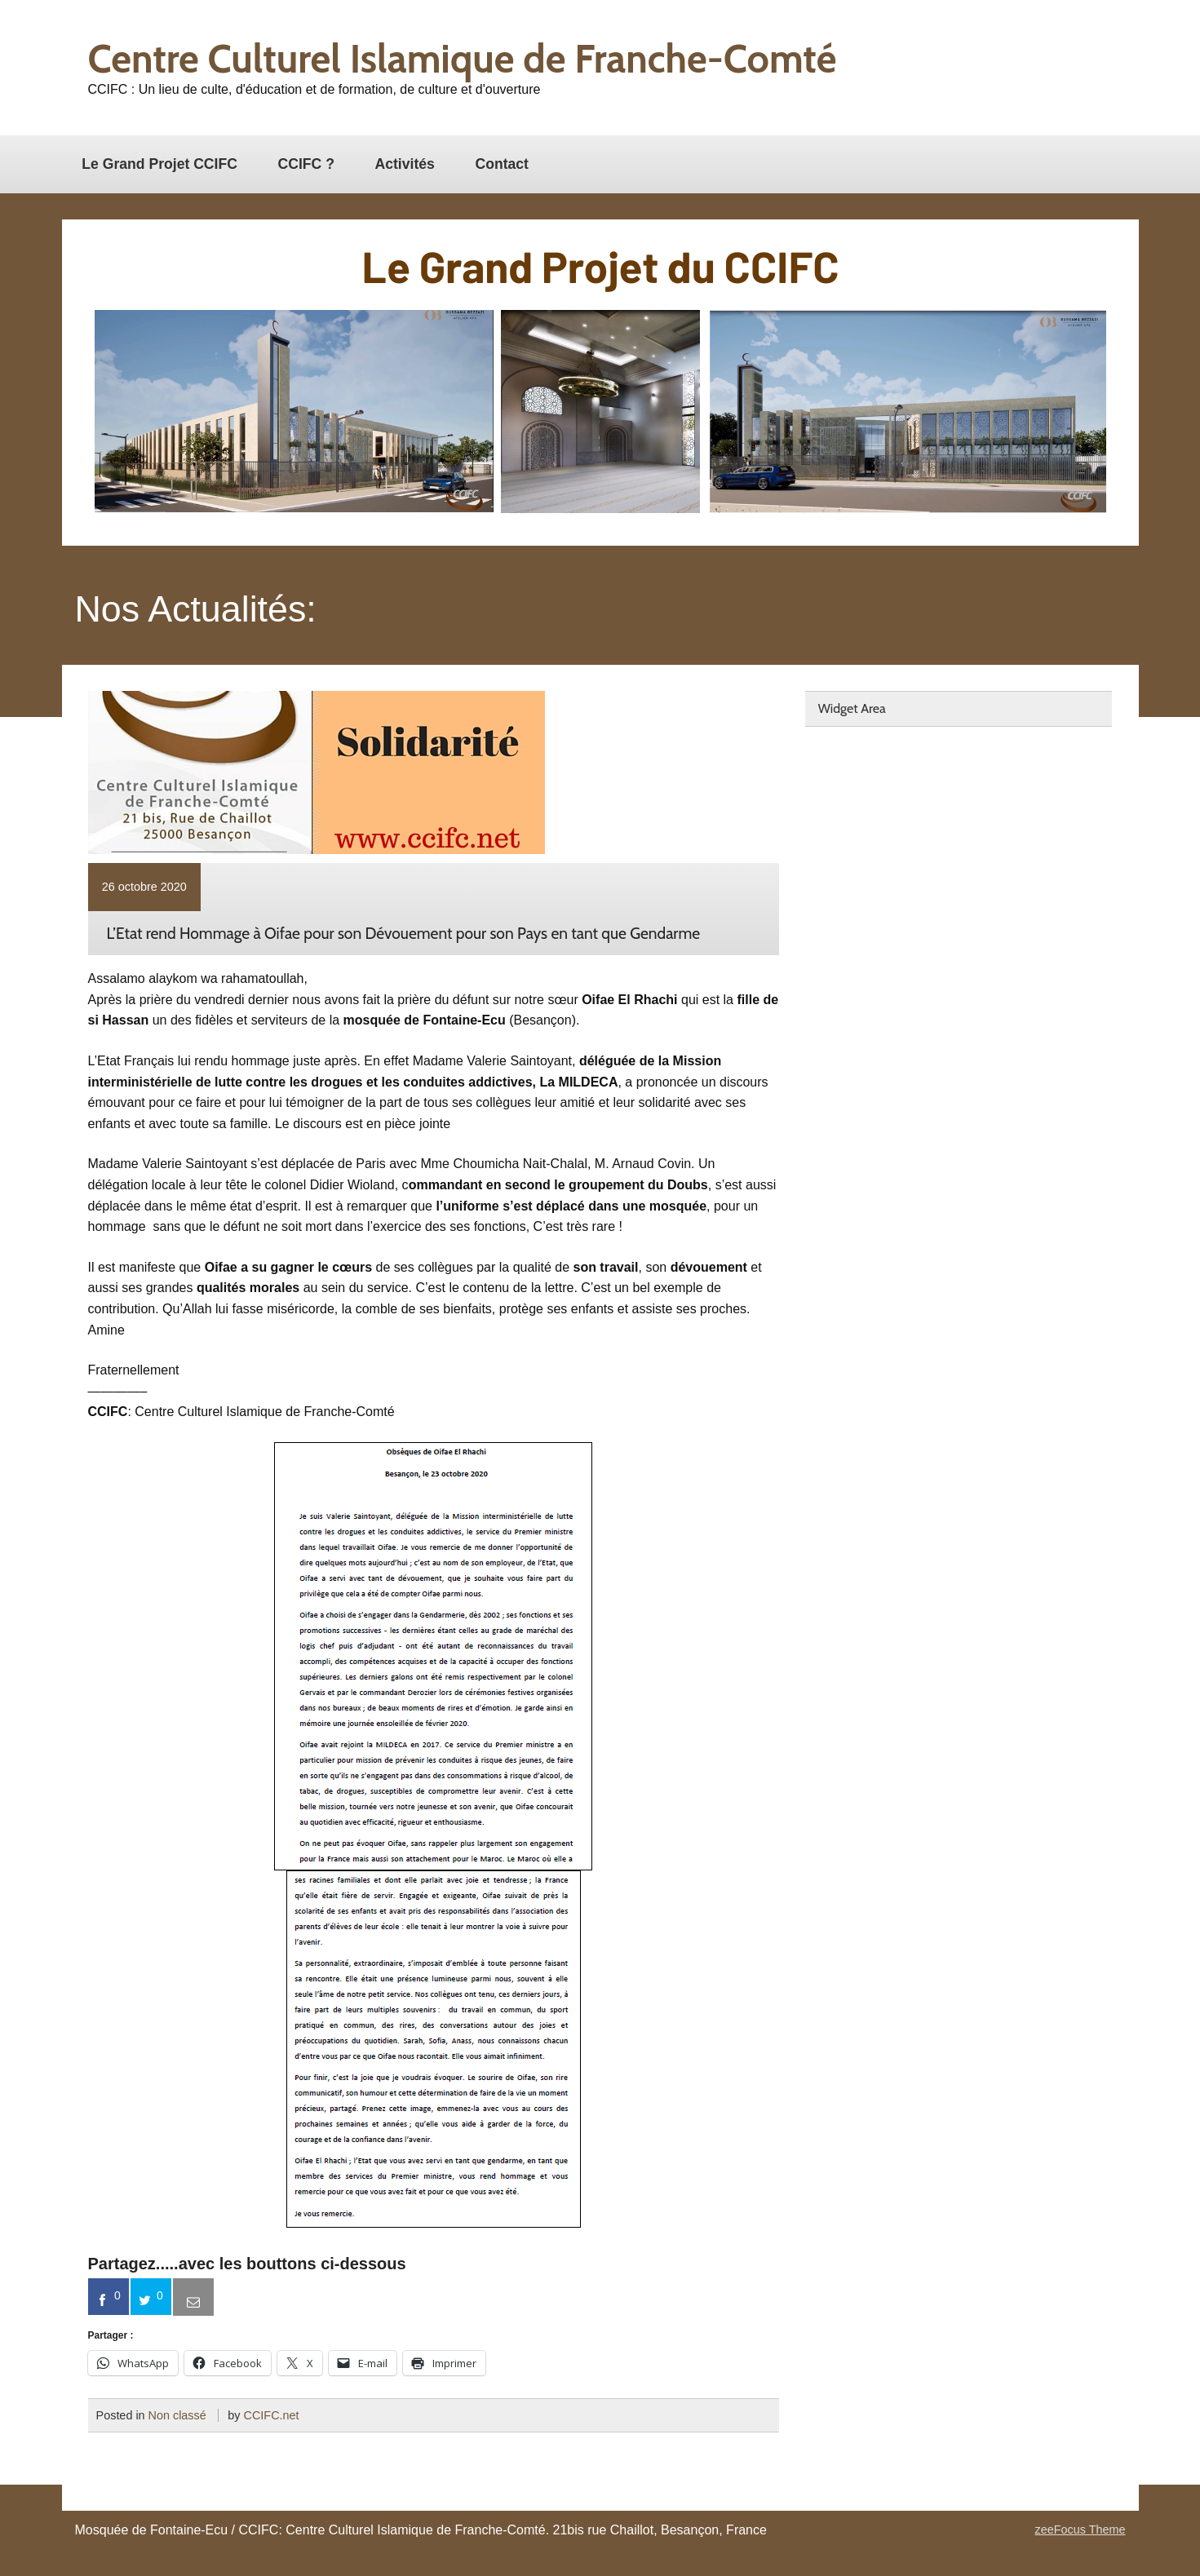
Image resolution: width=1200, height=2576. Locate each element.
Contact (502, 164)
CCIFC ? (306, 164)
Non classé (177, 2415)
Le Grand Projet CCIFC (159, 164)
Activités (405, 164)
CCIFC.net (271, 2415)
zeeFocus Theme (1080, 2529)
